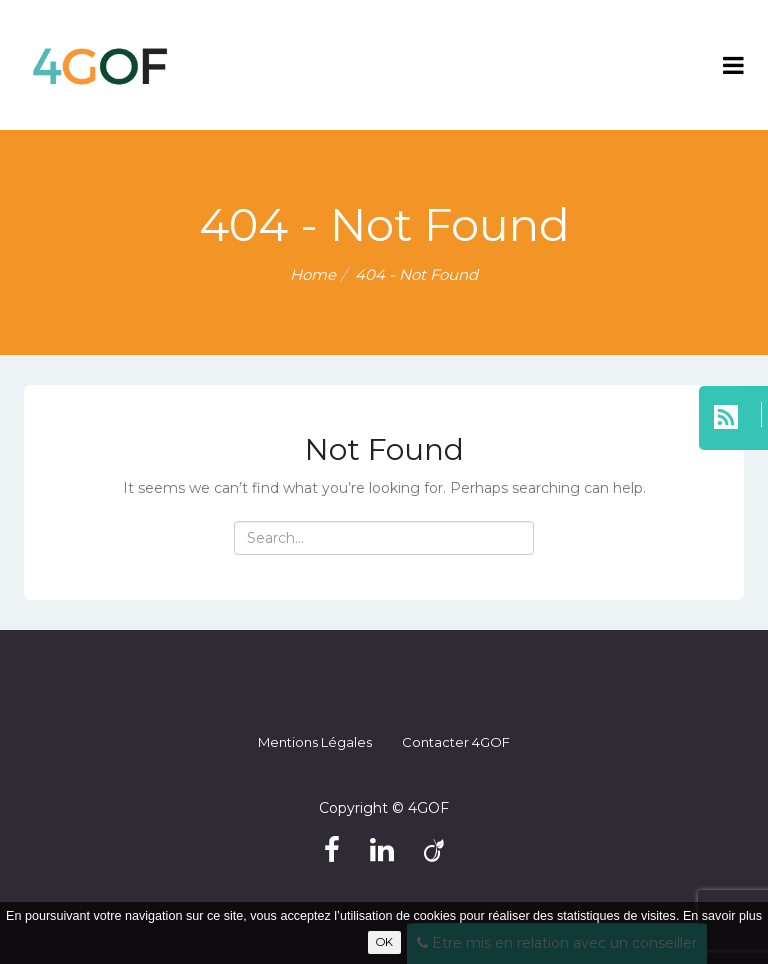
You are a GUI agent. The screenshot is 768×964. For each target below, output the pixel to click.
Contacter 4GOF (456, 742)
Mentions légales (315, 742)
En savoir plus (722, 916)
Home (313, 274)
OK (384, 942)
